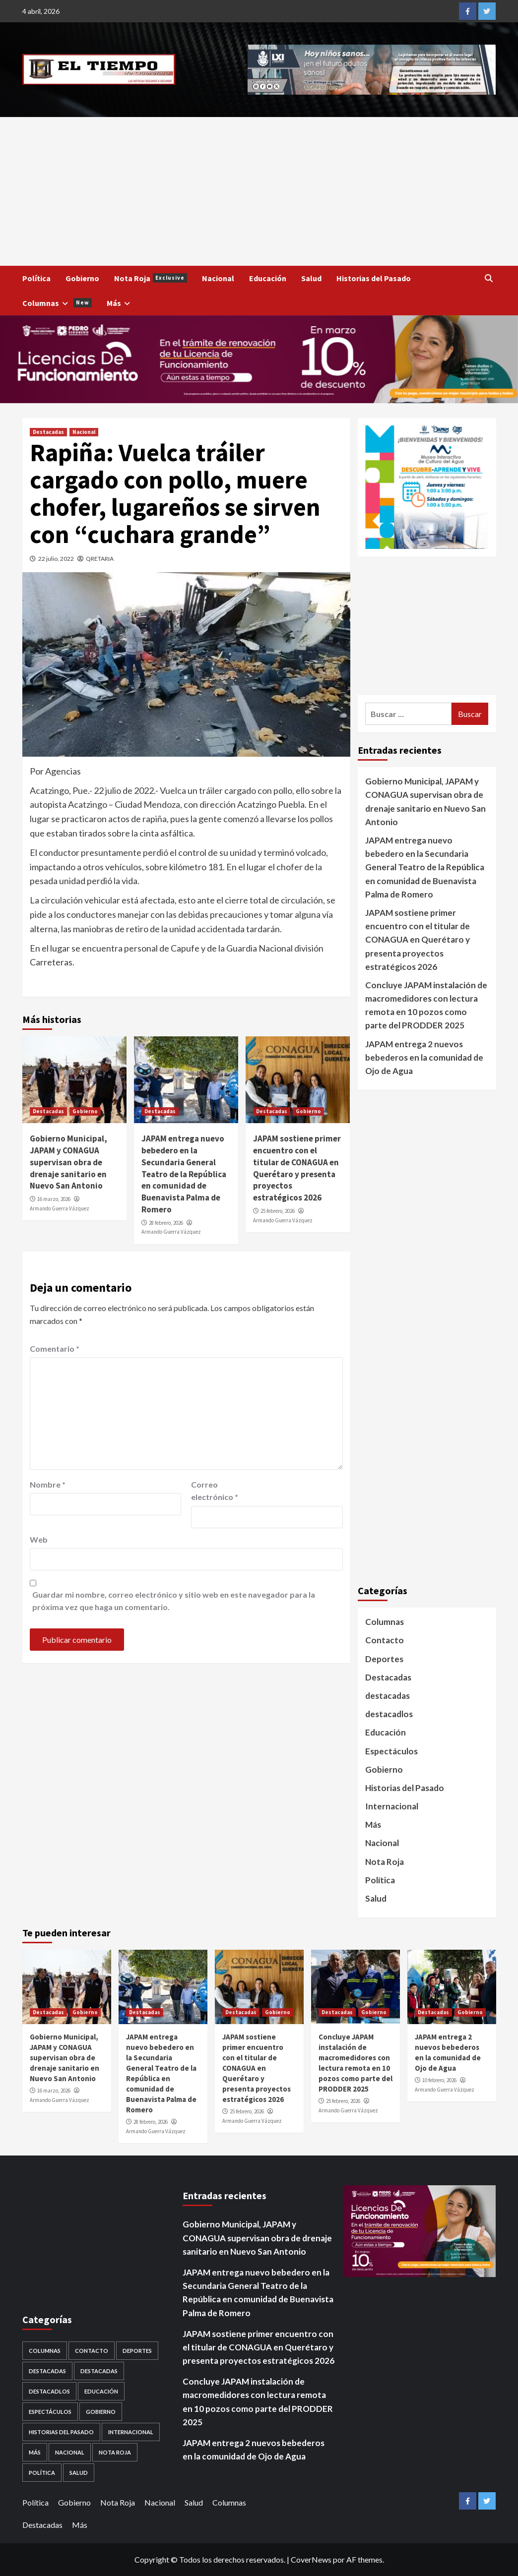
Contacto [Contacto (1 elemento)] (91, 2350)
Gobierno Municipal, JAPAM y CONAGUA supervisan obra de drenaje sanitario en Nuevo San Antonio (68, 1162)
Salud (311, 278)
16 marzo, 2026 (53, 1199)
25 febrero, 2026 (277, 1210)
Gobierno (82, 278)
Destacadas (48, 431)
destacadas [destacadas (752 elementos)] (99, 2371)
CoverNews (311, 2559)
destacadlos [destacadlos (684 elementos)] (49, 2391)
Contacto (384, 1640)
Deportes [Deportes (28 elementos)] (137, 2350)
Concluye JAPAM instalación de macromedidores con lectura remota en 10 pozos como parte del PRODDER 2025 (426, 1005)
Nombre (47, 1484)
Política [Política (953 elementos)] (42, 2472)
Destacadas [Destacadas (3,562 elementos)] (47, 2371)
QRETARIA (100, 558)
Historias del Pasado (373, 278)
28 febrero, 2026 (166, 1222)
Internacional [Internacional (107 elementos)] (130, 2432)
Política (36, 278)
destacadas (387, 1695)
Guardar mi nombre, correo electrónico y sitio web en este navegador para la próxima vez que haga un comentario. (173, 1601)
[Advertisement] (259, 191)
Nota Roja (150, 278)
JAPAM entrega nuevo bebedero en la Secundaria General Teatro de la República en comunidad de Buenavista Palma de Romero (183, 1174)
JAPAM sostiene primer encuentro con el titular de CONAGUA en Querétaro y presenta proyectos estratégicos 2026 (297, 1168)
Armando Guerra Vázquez (59, 1208)
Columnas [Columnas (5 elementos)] (45, 2350)
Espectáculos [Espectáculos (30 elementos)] (50, 2411)
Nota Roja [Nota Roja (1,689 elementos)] (115, 2452)
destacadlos (389, 1714)
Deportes (384, 1659)
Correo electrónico (214, 1491)
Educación (267, 278)
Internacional (391, 1806)
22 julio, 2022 (56, 558)
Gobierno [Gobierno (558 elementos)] (101, 2411)
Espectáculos (391, 1751)
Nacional (218, 278)
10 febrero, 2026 (439, 2080)
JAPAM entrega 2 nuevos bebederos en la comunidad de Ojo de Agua (424, 1057)
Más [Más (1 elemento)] (35, 2452)
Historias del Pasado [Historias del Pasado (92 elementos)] (61, 2432)
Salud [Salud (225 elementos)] (78, 2472)
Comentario (54, 1348)
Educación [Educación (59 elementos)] (101, 2391)
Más (120, 303)
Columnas (57, 303)
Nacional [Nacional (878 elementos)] (69, 2452)
